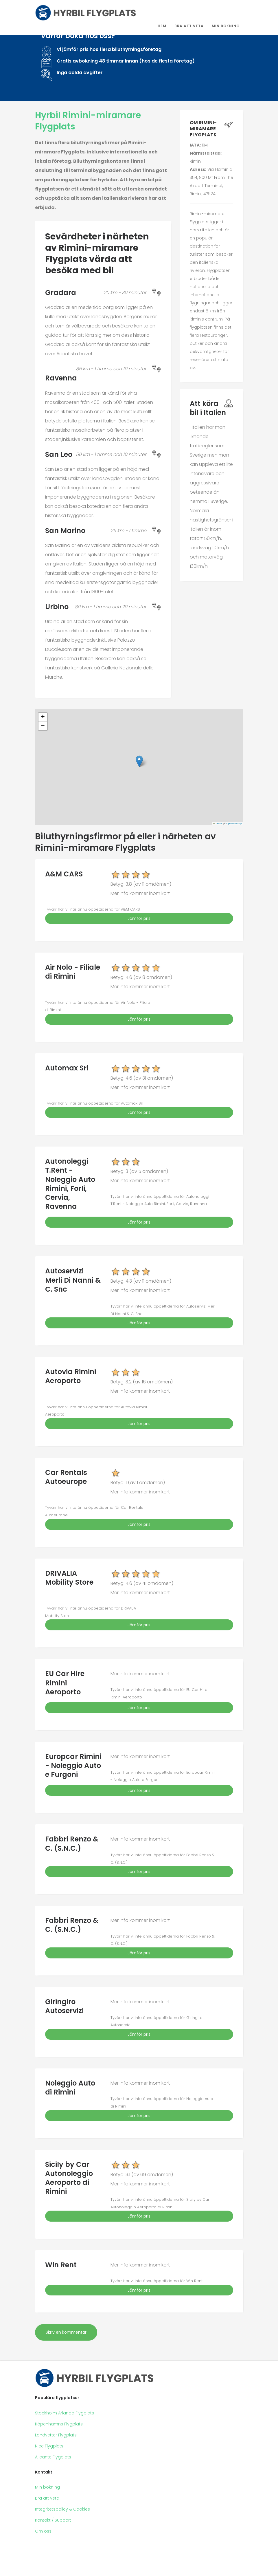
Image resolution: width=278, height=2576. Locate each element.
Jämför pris (139, 918)
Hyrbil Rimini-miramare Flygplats (88, 121)
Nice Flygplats (49, 2446)
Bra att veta (189, 25)
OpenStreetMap (234, 823)
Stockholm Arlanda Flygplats (64, 2413)
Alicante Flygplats (53, 2457)
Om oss (43, 2531)
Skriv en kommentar (66, 2332)
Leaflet (217, 823)
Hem (162, 25)
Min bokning (226, 25)
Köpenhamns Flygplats (59, 2424)
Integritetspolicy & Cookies (62, 2509)
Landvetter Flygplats (56, 2435)
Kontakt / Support (53, 2520)
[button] (139, 761)
